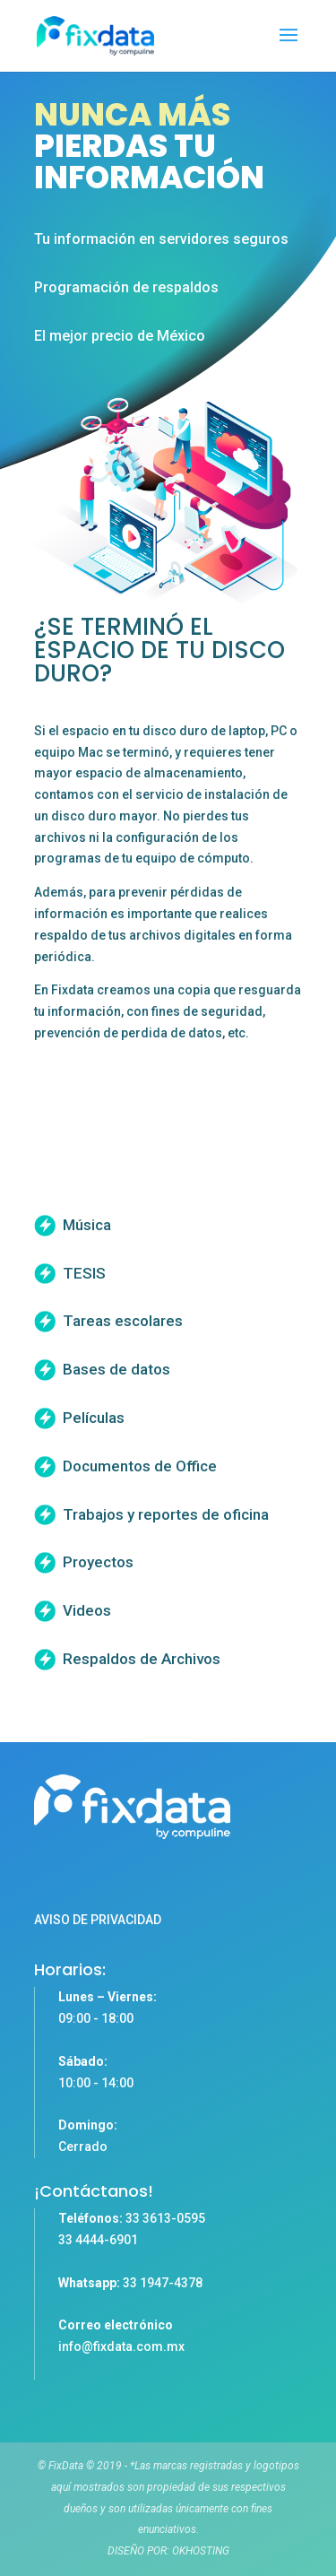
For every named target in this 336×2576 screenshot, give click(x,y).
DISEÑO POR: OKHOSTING (168, 2551)
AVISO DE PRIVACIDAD (97, 1919)
